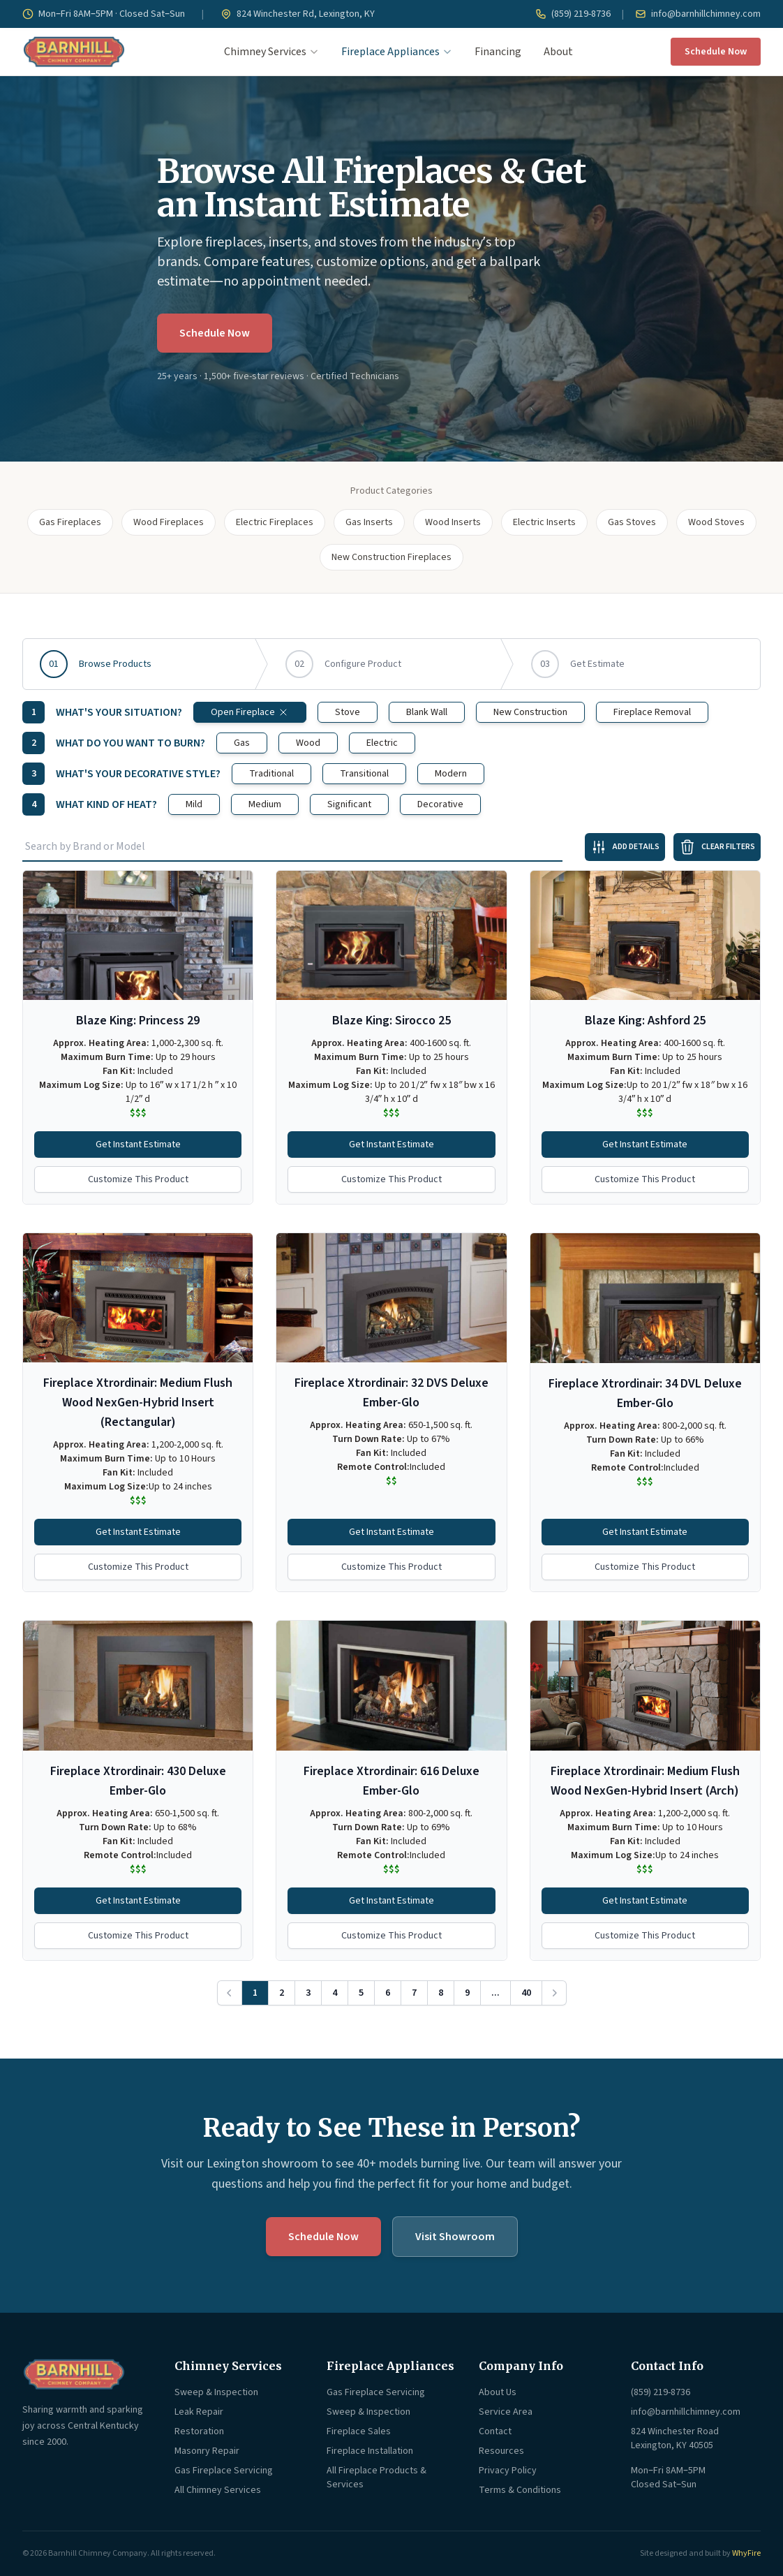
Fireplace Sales (359, 2431)
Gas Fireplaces (70, 522)
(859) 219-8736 (573, 14)
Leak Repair (198, 2412)
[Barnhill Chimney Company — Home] (74, 51)
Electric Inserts (544, 522)
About (558, 51)
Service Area (505, 2412)
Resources (501, 2451)
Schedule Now (716, 52)
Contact (495, 2431)
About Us (497, 2392)
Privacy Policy (508, 2471)
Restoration (199, 2431)
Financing (498, 51)
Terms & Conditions (520, 2490)
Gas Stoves (632, 522)
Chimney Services (271, 51)
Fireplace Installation (370, 2451)
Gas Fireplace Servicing (223, 2471)
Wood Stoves (716, 522)
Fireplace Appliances (396, 51)
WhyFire (746, 2553)
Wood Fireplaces (168, 522)
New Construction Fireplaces (391, 557)
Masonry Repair (206, 2451)
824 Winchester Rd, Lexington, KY (298, 14)
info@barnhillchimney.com (698, 14)
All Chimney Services (217, 2490)
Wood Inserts (453, 522)
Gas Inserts (369, 522)
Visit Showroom (455, 2236)
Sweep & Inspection (216, 2392)
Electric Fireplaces (274, 522)
